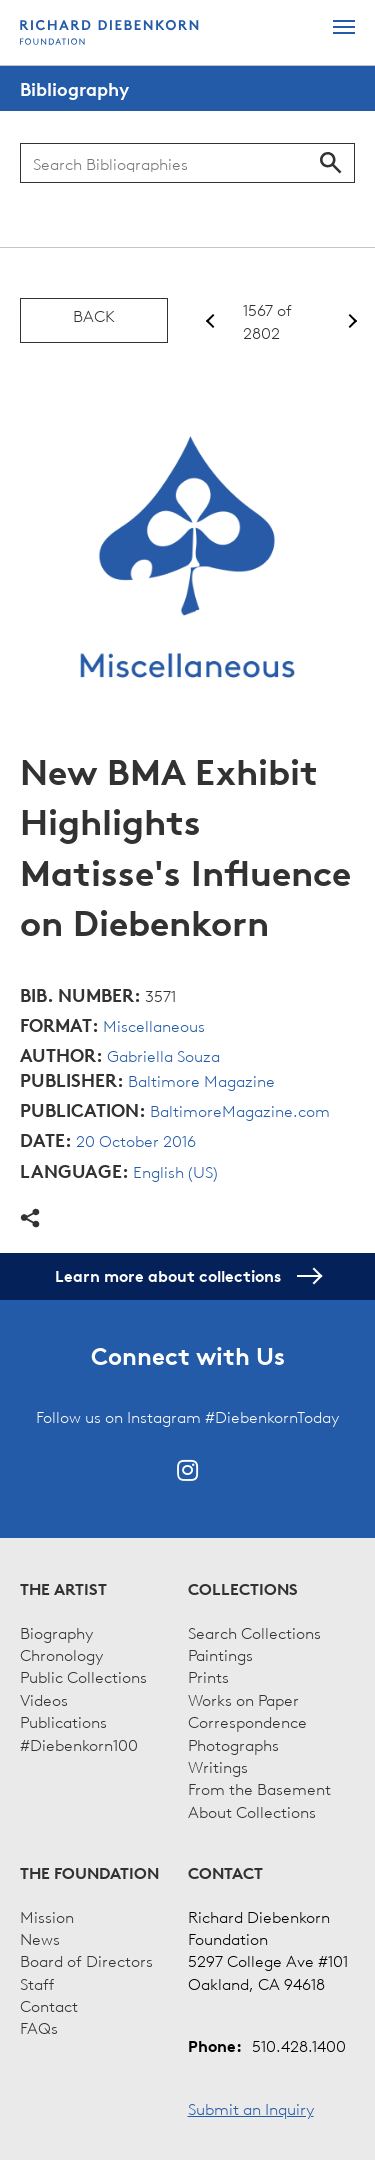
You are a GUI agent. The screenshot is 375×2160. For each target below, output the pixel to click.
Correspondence (247, 1721)
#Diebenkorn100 (79, 1744)
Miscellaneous (154, 1025)
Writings (218, 1766)
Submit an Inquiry (251, 2108)
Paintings (220, 1654)
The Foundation (89, 1873)
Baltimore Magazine (201, 1080)
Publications (63, 1721)
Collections (243, 1589)
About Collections (252, 1811)
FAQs (39, 2027)
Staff (37, 1983)
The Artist (63, 1589)
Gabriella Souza (163, 1055)
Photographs (233, 1744)
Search (331, 163)
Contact (49, 2005)
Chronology (61, 1654)
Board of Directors (86, 1960)
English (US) (175, 1171)
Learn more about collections (187, 1276)
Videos (44, 1699)
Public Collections (83, 1676)
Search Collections (254, 1632)
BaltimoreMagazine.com (240, 1110)
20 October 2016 (136, 1140)
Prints (208, 1676)
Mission (47, 1916)
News (40, 1938)
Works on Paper (243, 1699)
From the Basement (259, 1788)
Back (94, 315)
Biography (56, 1632)
